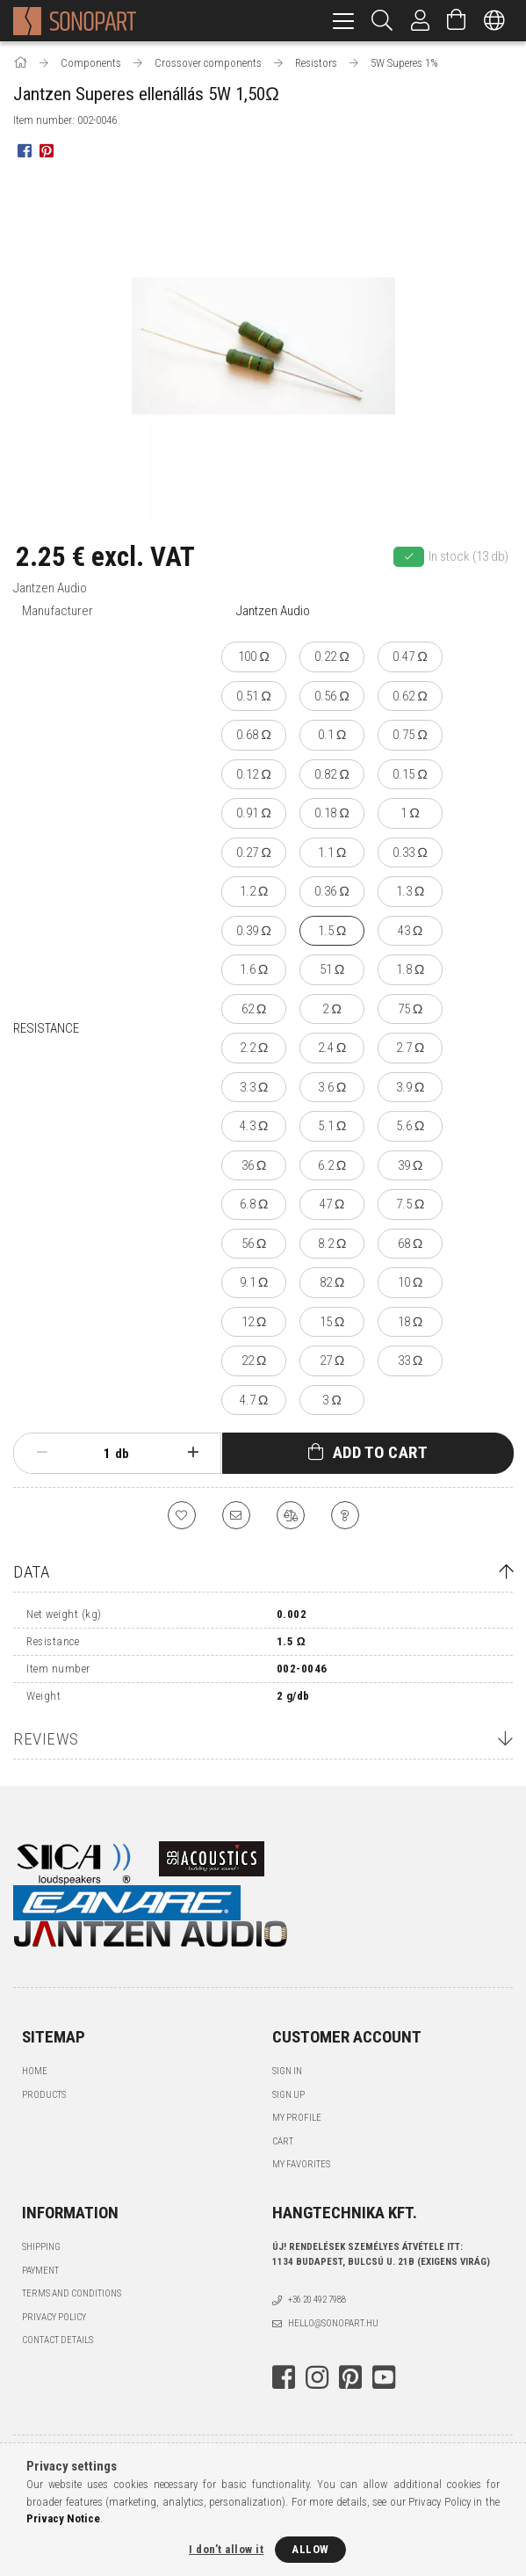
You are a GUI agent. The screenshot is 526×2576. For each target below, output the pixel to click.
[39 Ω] (410, 1165)
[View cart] (456, 20)
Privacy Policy (54, 2317)
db (122, 1454)
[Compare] (291, 1515)
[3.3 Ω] (253, 1087)
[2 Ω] (331, 1009)
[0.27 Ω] (253, 853)
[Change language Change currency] (494, 20)
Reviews (46, 1739)
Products (44, 2095)
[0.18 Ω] (331, 813)
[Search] (382, 20)
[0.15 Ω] (410, 774)
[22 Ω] (253, 1361)
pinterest (350, 2377)
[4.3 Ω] (253, 1126)
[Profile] (420, 20)
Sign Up (288, 2095)
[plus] (192, 1452)
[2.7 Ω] (410, 1048)
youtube (383, 2377)
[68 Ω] (410, 1244)
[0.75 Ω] (410, 735)
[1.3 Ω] (410, 891)
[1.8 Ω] (410, 969)
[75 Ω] (410, 1009)
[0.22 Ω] (331, 657)
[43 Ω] (410, 931)
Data (31, 1572)
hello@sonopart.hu (333, 2323)
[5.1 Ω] (331, 1126)
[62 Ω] (253, 1009)
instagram (317, 2377)
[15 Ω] (331, 1322)
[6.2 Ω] (331, 1165)
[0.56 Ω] (331, 696)
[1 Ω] (410, 813)
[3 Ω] (331, 1400)
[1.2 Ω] (253, 891)
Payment (40, 2270)
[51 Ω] (331, 969)
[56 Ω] (253, 1244)
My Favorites (301, 2164)
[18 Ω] (410, 1322)
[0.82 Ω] (331, 774)
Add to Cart (381, 1452)
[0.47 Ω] (410, 657)
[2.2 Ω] (253, 1048)
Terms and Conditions (71, 2293)
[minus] (41, 1452)
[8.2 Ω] (331, 1244)
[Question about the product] (345, 1515)
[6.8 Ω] (253, 1204)
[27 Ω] (331, 1361)
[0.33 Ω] (410, 853)
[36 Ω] (253, 1165)
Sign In (287, 2071)
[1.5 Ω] (331, 931)
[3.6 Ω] (331, 1087)
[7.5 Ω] (410, 1204)
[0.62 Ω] (410, 696)
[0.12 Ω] (253, 774)
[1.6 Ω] (253, 969)
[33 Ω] (410, 1361)
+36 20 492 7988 (317, 2299)
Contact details (57, 2340)
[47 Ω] (331, 1204)
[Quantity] (97, 1453)
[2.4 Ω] (331, 1048)
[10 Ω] (410, 1282)
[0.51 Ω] (253, 696)
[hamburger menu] (343, 20)
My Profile (296, 2117)
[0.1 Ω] (331, 735)
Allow (310, 2549)
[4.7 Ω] (253, 1400)
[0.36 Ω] (331, 891)
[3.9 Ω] (410, 1087)
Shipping (41, 2247)
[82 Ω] (331, 1282)
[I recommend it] (236, 1515)
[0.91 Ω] (253, 813)
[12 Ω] (253, 1322)
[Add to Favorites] (182, 1515)
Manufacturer (57, 611)
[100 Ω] (253, 657)
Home (34, 2071)
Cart (282, 2141)
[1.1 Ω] (331, 853)
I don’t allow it (226, 2549)
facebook (283, 2377)
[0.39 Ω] (253, 931)
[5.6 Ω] (410, 1126)
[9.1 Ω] (253, 1282)
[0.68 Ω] (253, 735)
